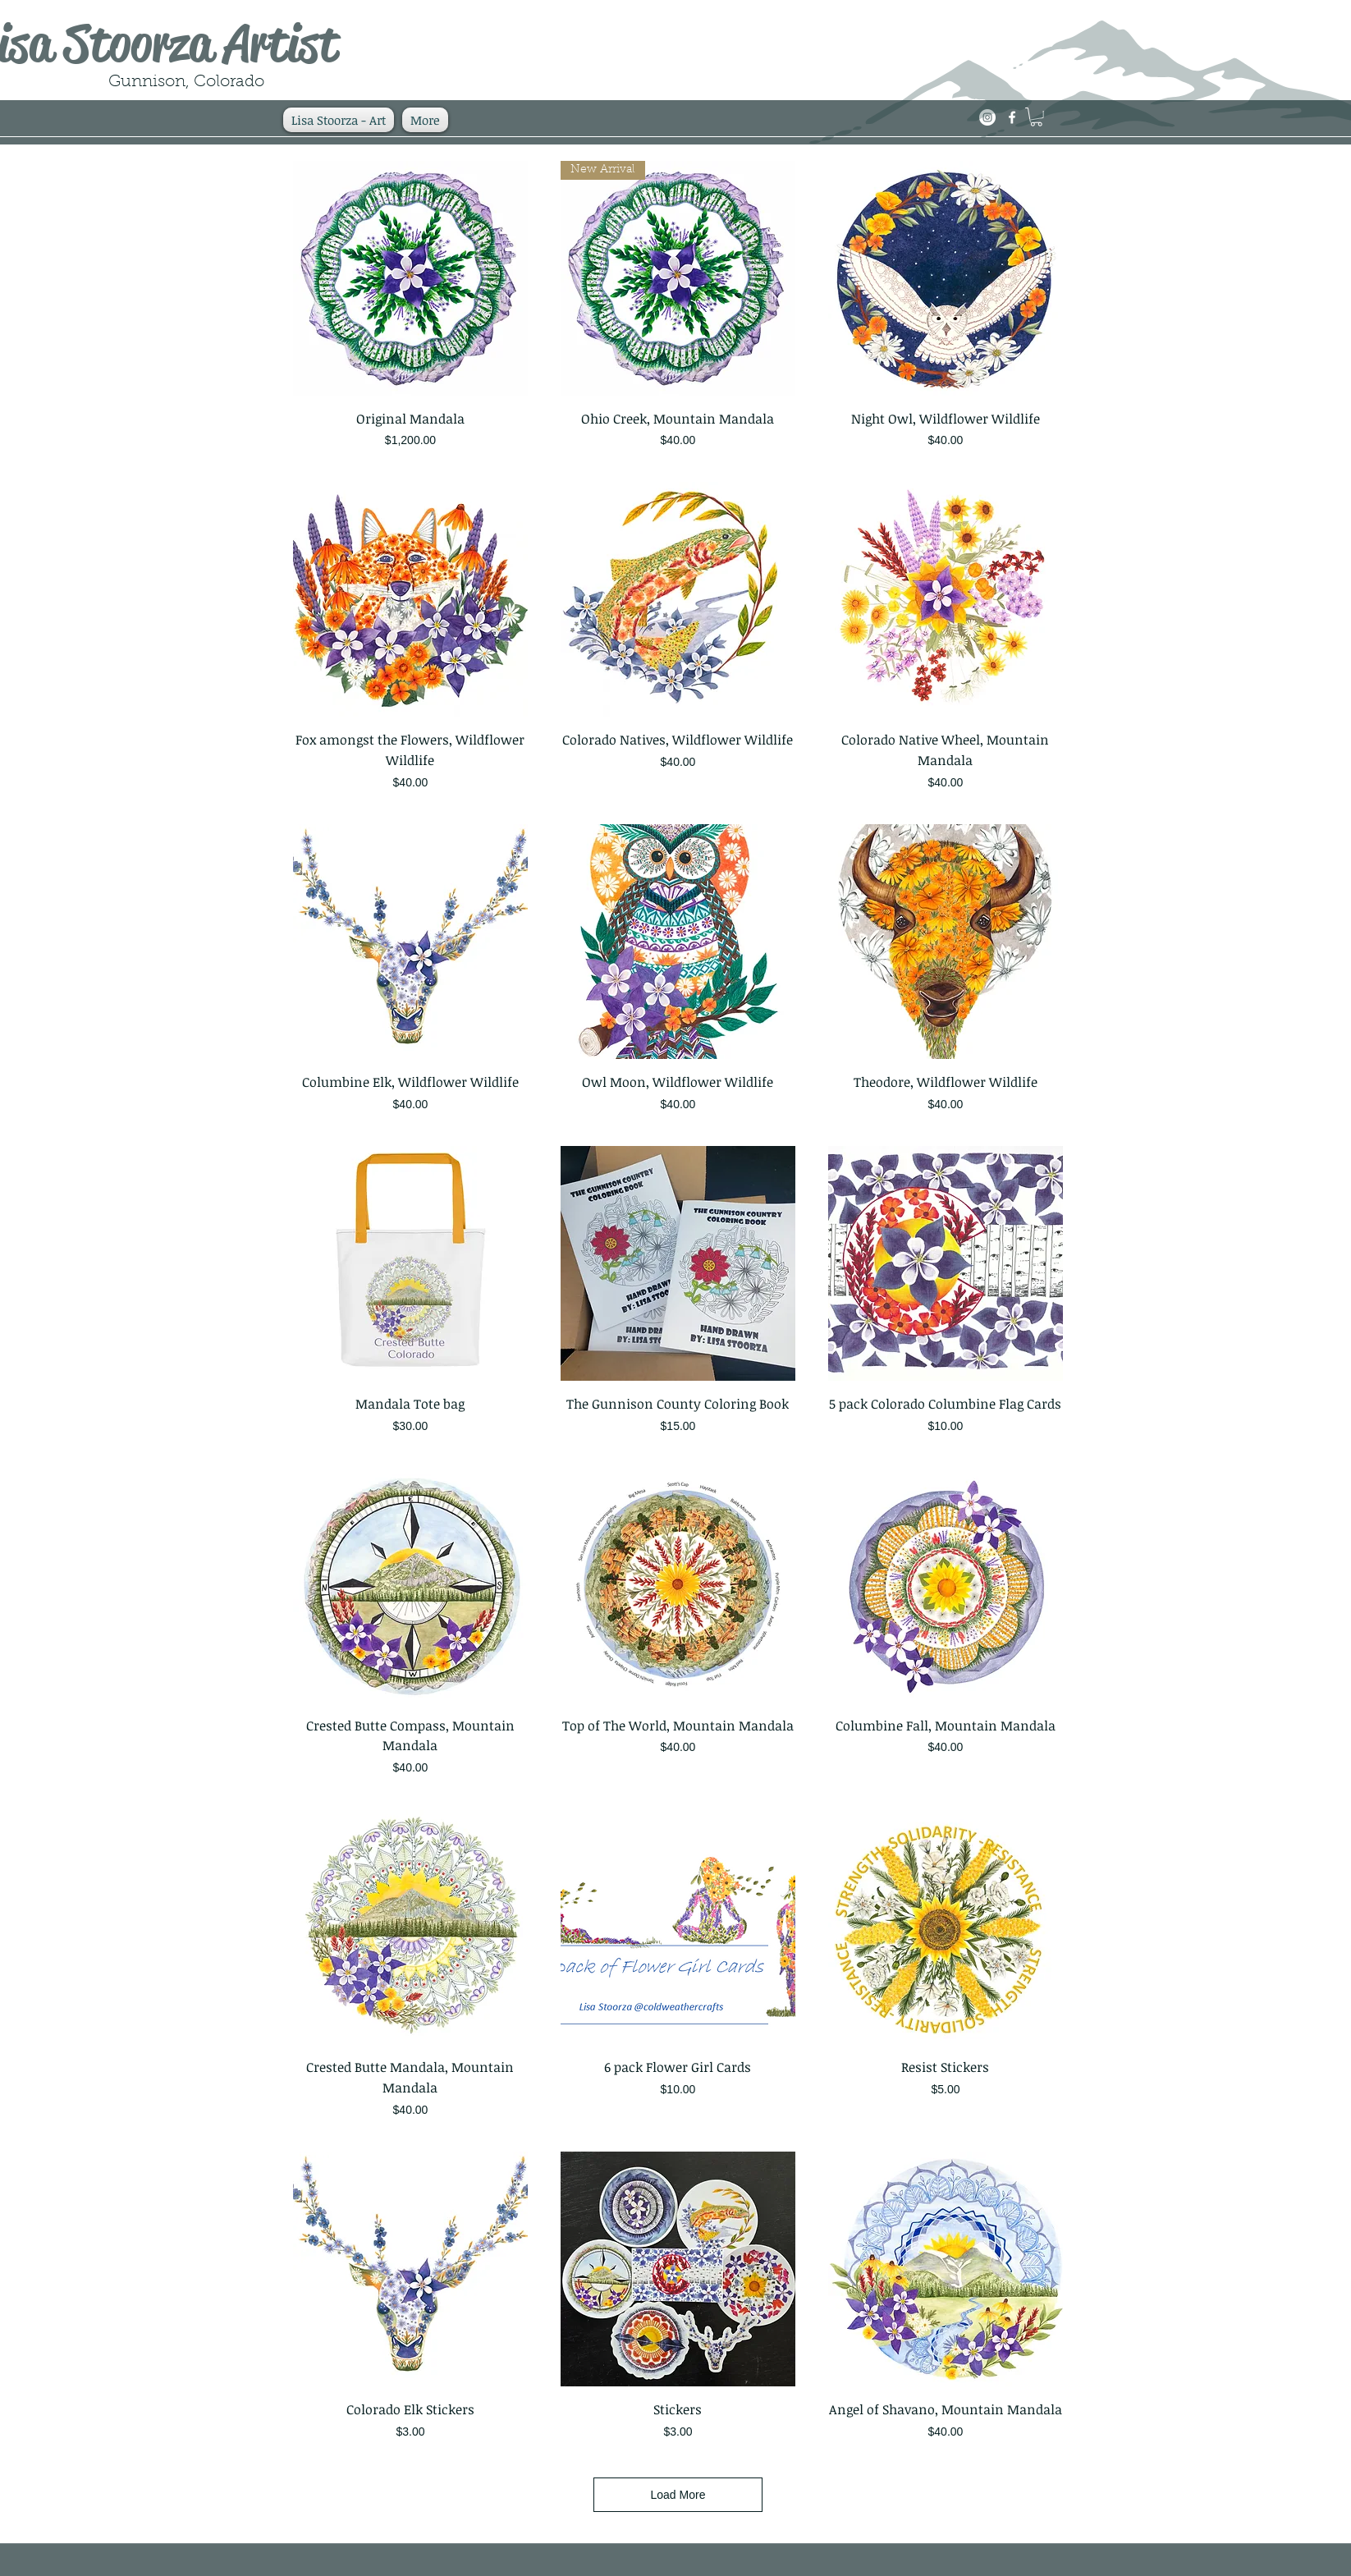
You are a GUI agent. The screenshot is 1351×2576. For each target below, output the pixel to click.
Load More (678, 2494)
